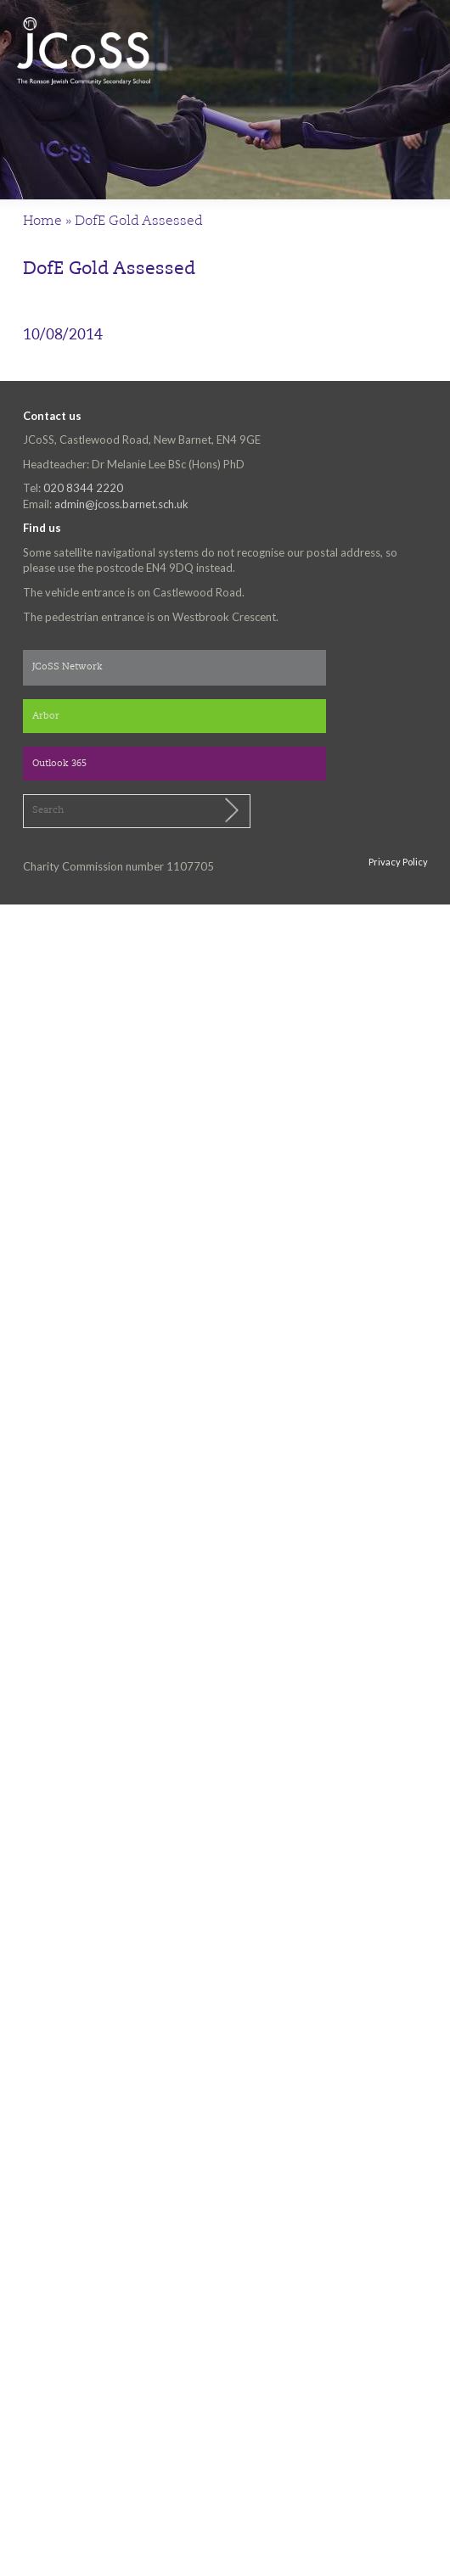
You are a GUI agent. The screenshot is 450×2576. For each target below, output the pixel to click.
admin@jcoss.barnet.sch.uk (121, 504)
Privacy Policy (398, 861)
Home (42, 221)
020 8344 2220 (83, 488)
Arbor (45, 716)
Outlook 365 (59, 764)
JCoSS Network (67, 667)
